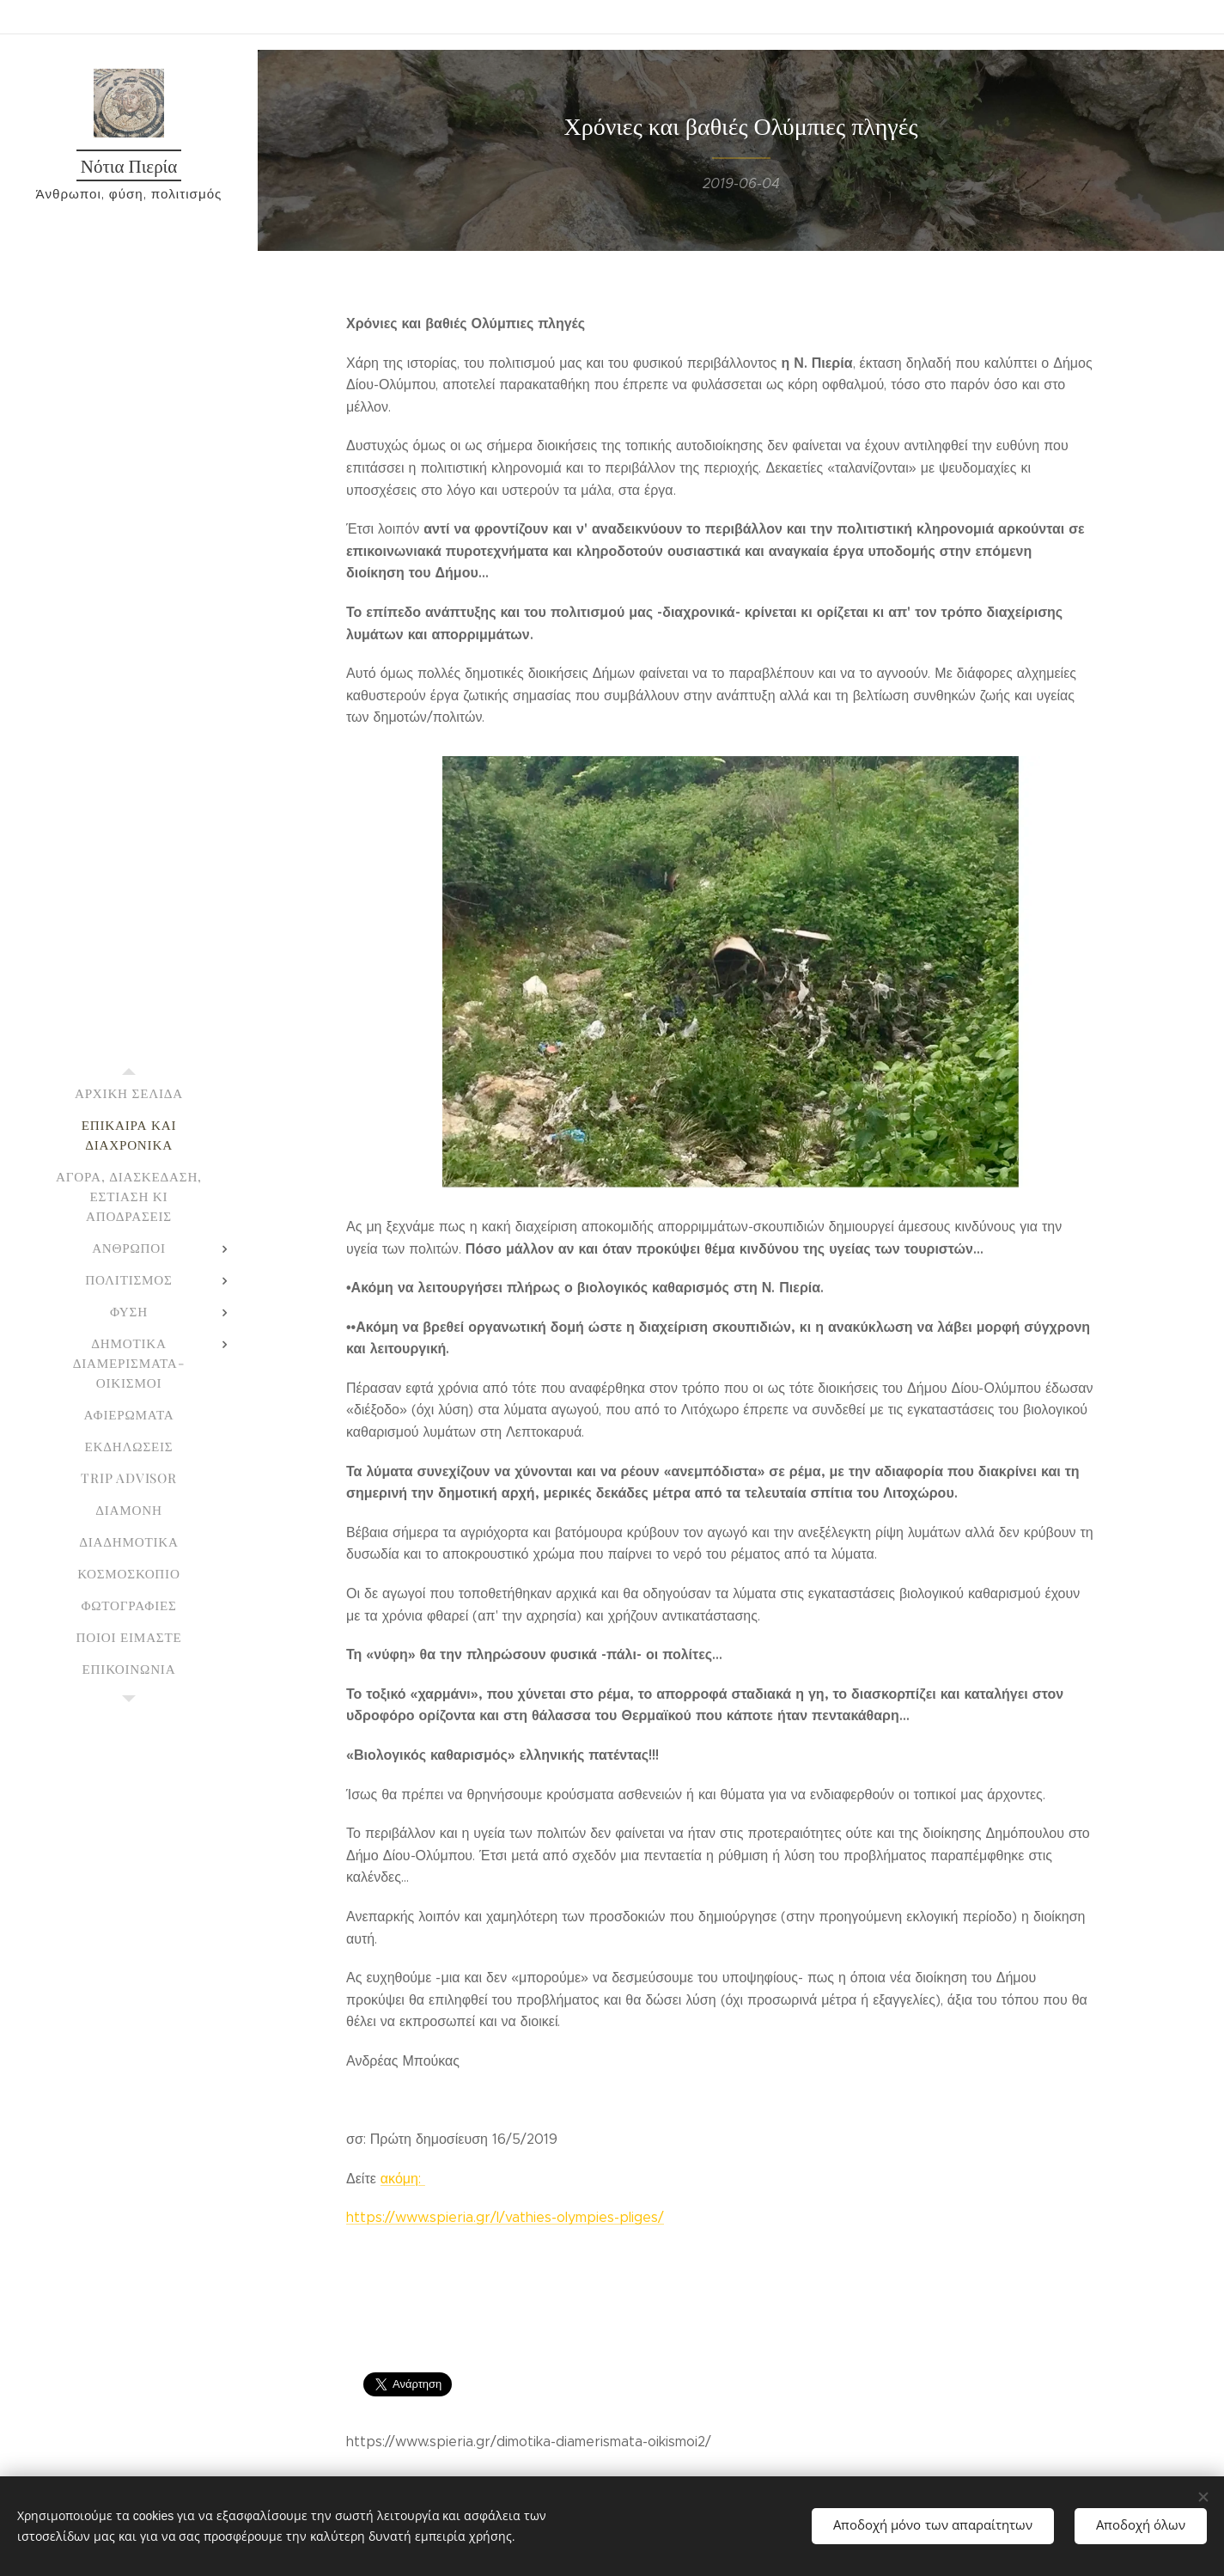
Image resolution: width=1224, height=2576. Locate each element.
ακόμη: (402, 2178)
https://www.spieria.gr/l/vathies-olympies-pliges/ (505, 2218)
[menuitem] (129, 1093)
